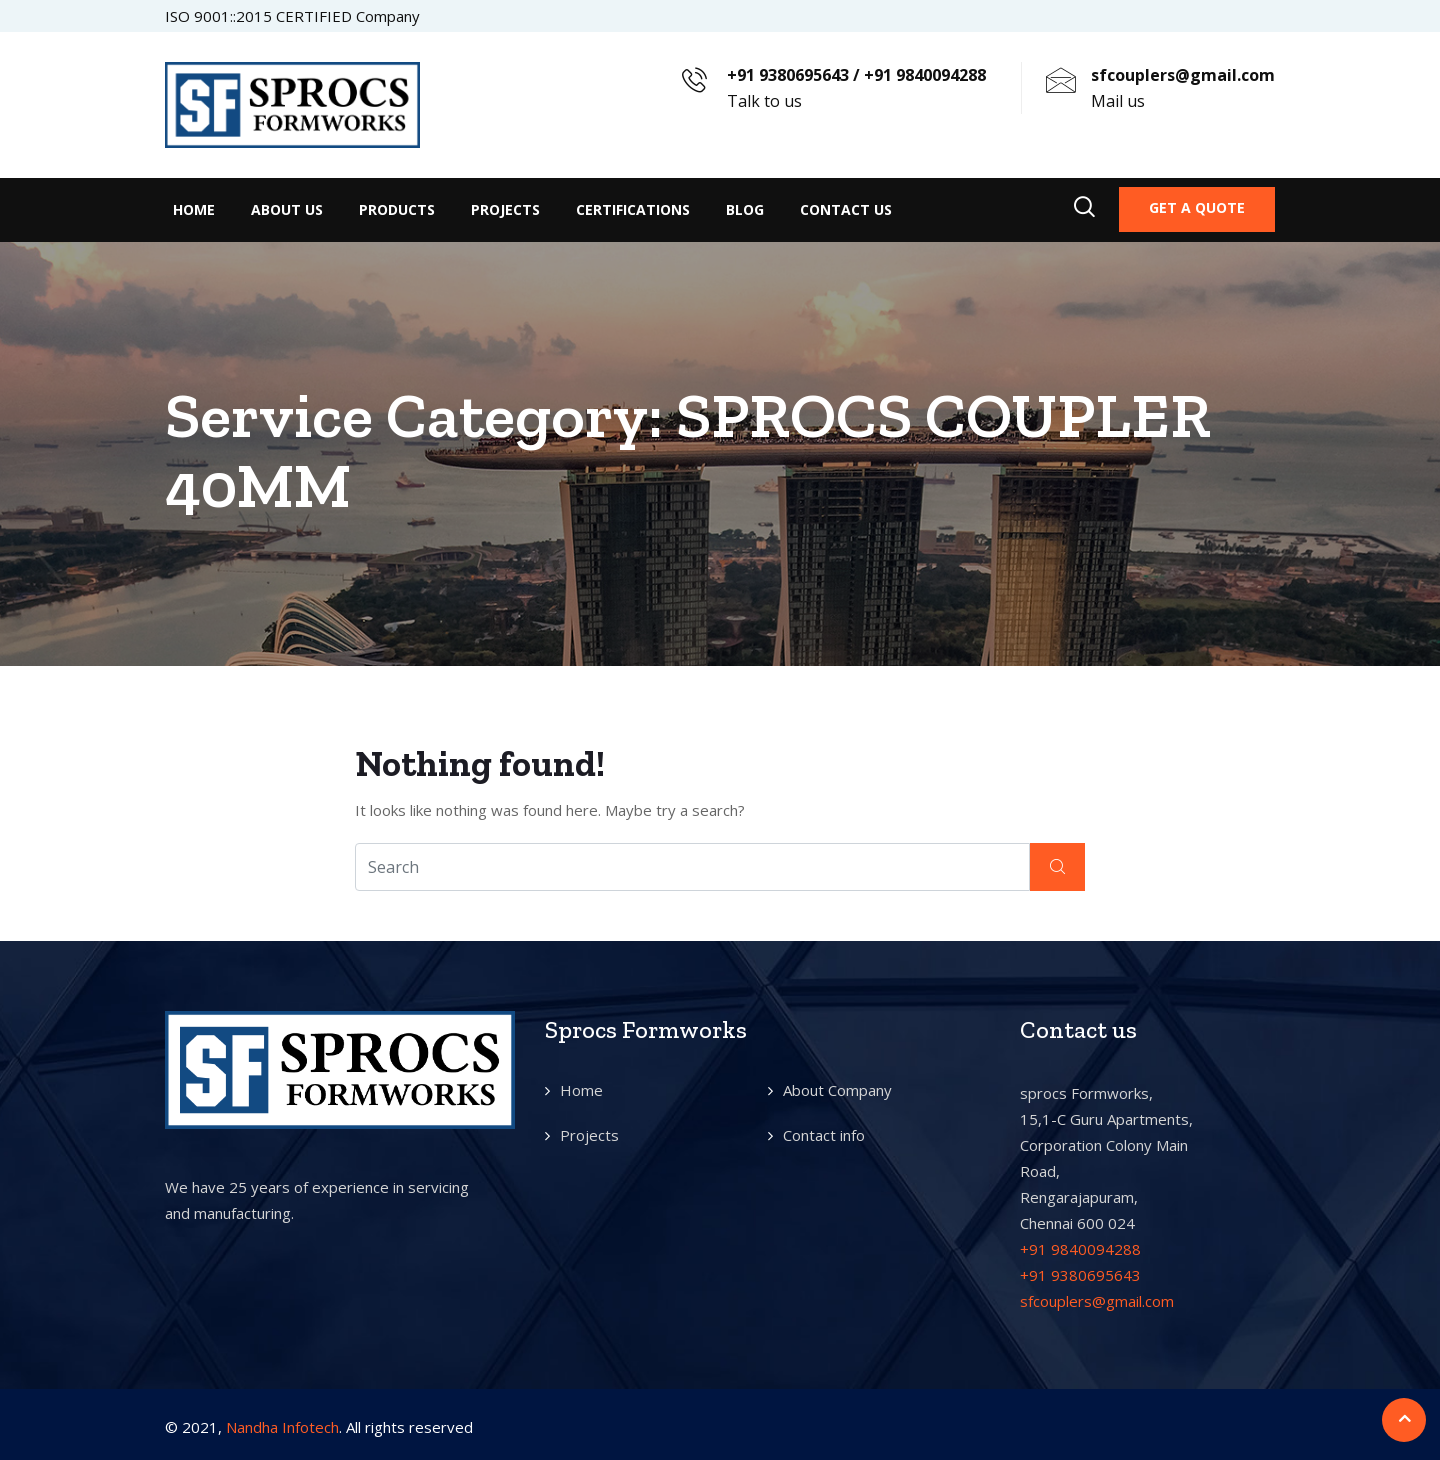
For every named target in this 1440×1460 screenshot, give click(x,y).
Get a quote (1197, 207)
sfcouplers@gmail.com (1097, 1301)
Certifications (633, 209)
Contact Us (846, 209)
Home (194, 209)
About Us (287, 209)
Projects (505, 209)
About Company (837, 1090)
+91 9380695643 (1080, 1275)
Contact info (824, 1135)
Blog (745, 209)
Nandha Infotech (282, 1427)
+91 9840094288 (1080, 1249)
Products (397, 209)
